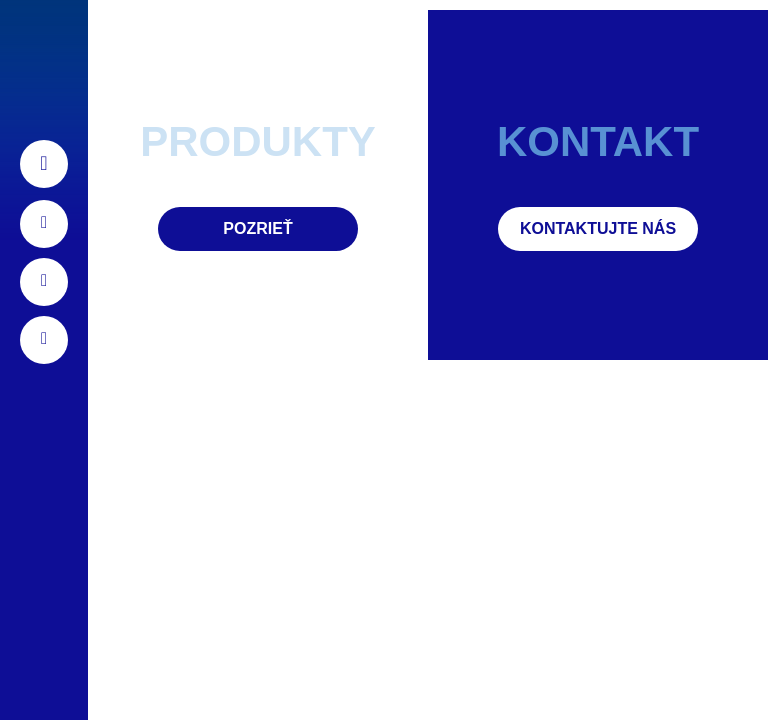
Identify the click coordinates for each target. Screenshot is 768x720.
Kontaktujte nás (598, 228)
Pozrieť (257, 228)
